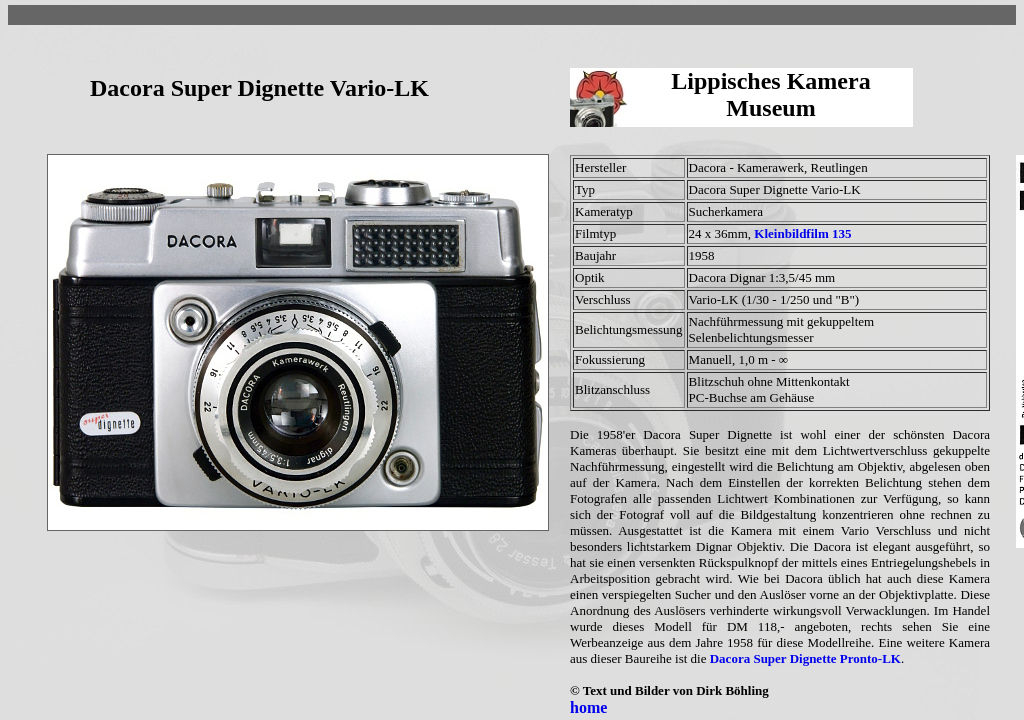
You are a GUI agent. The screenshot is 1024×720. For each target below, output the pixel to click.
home (588, 707)
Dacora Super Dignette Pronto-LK (805, 658)
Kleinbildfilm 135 (802, 233)
